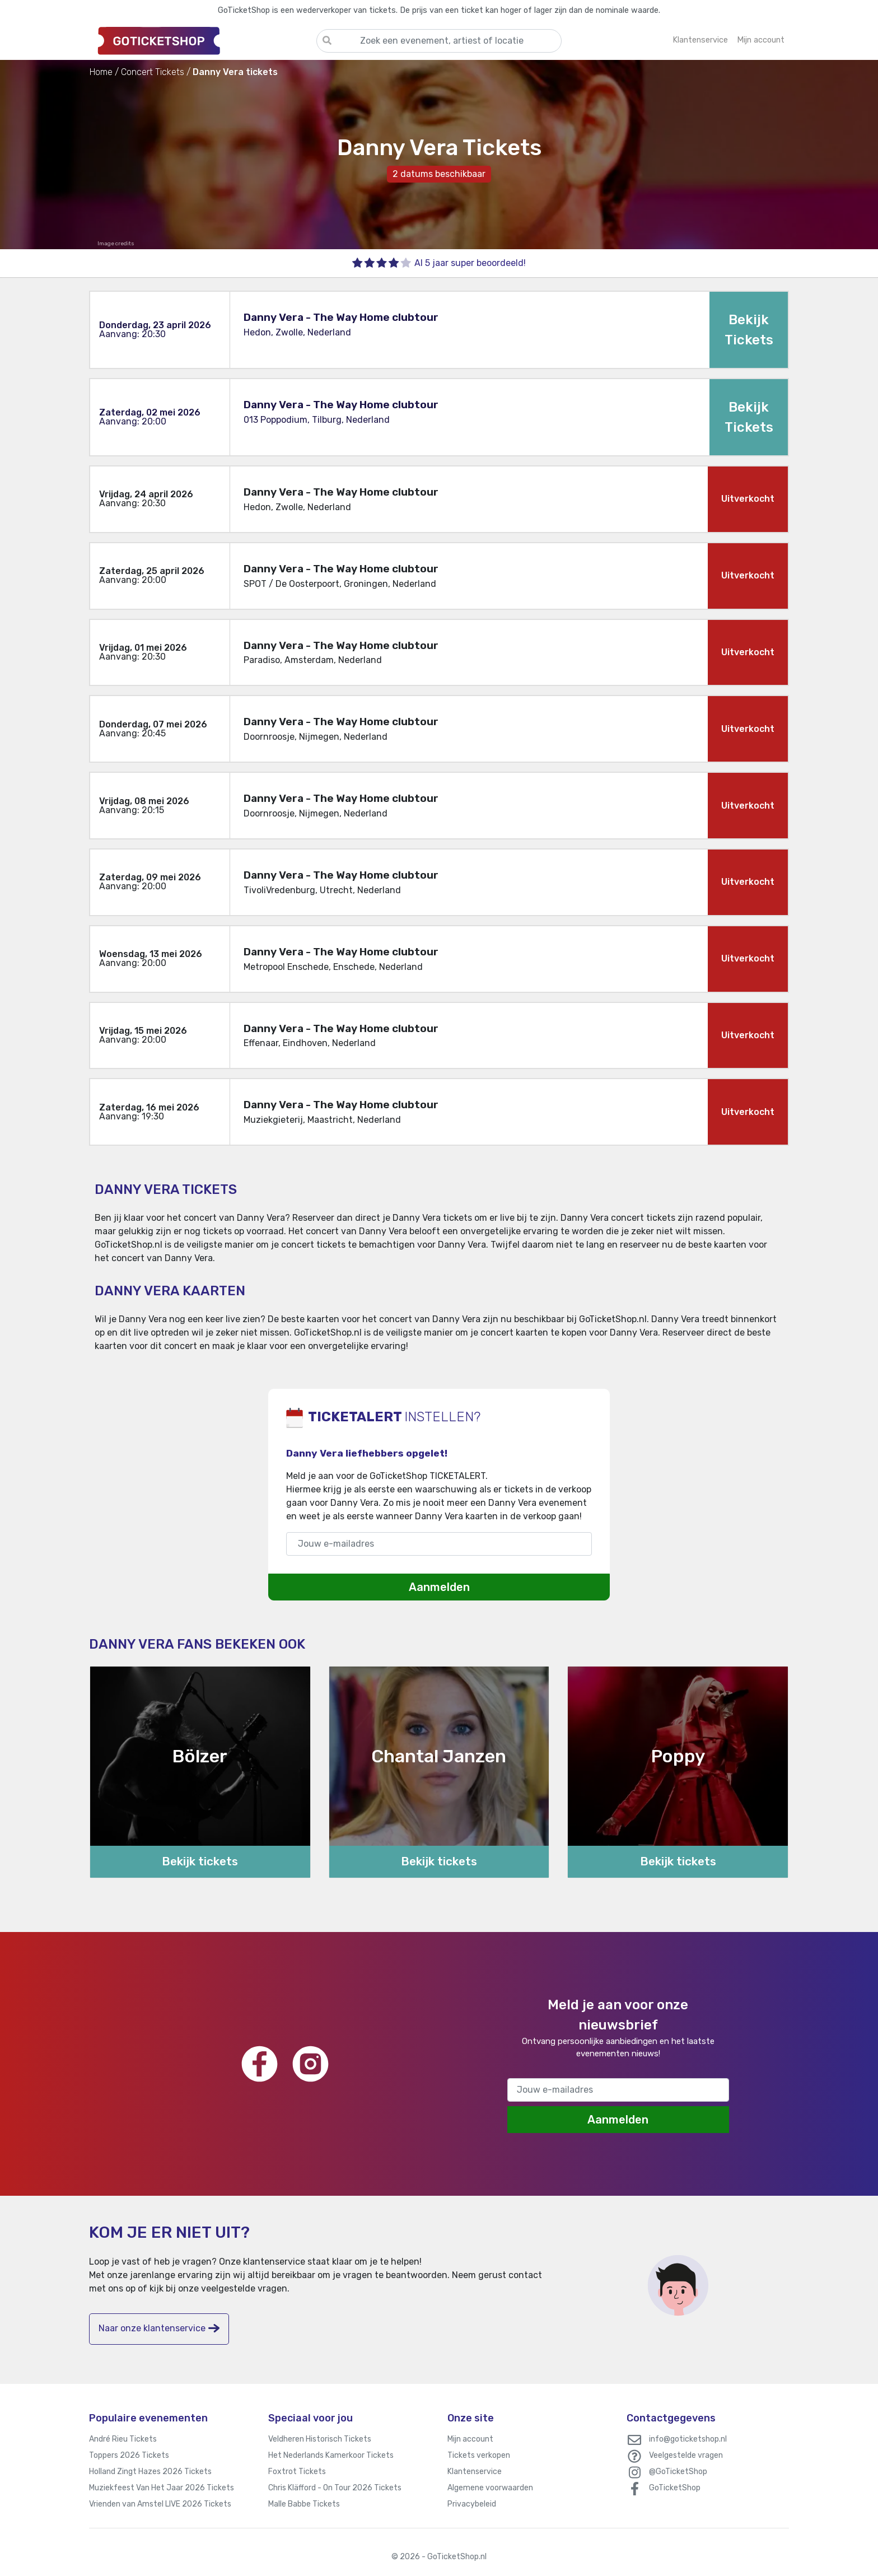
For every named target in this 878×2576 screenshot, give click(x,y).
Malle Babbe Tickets (304, 2504)
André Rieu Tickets (123, 2439)
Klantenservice (474, 2471)
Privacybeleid (471, 2504)
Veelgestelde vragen (686, 2455)
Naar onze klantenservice (159, 2328)
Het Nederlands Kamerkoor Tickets (331, 2455)
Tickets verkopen (478, 2455)
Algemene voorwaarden (490, 2488)
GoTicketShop (674, 2488)
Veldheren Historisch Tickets (319, 2439)
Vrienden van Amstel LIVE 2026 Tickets (160, 2504)
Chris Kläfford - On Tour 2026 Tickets (334, 2488)
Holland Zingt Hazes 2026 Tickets (150, 2471)
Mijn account (470, 2439)
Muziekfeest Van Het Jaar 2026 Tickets (161, 2488)
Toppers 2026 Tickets (129, 2455)
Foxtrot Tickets (297, 2471)
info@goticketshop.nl (688, 2439)
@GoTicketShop (678, 2471)
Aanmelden (439, 1587)
